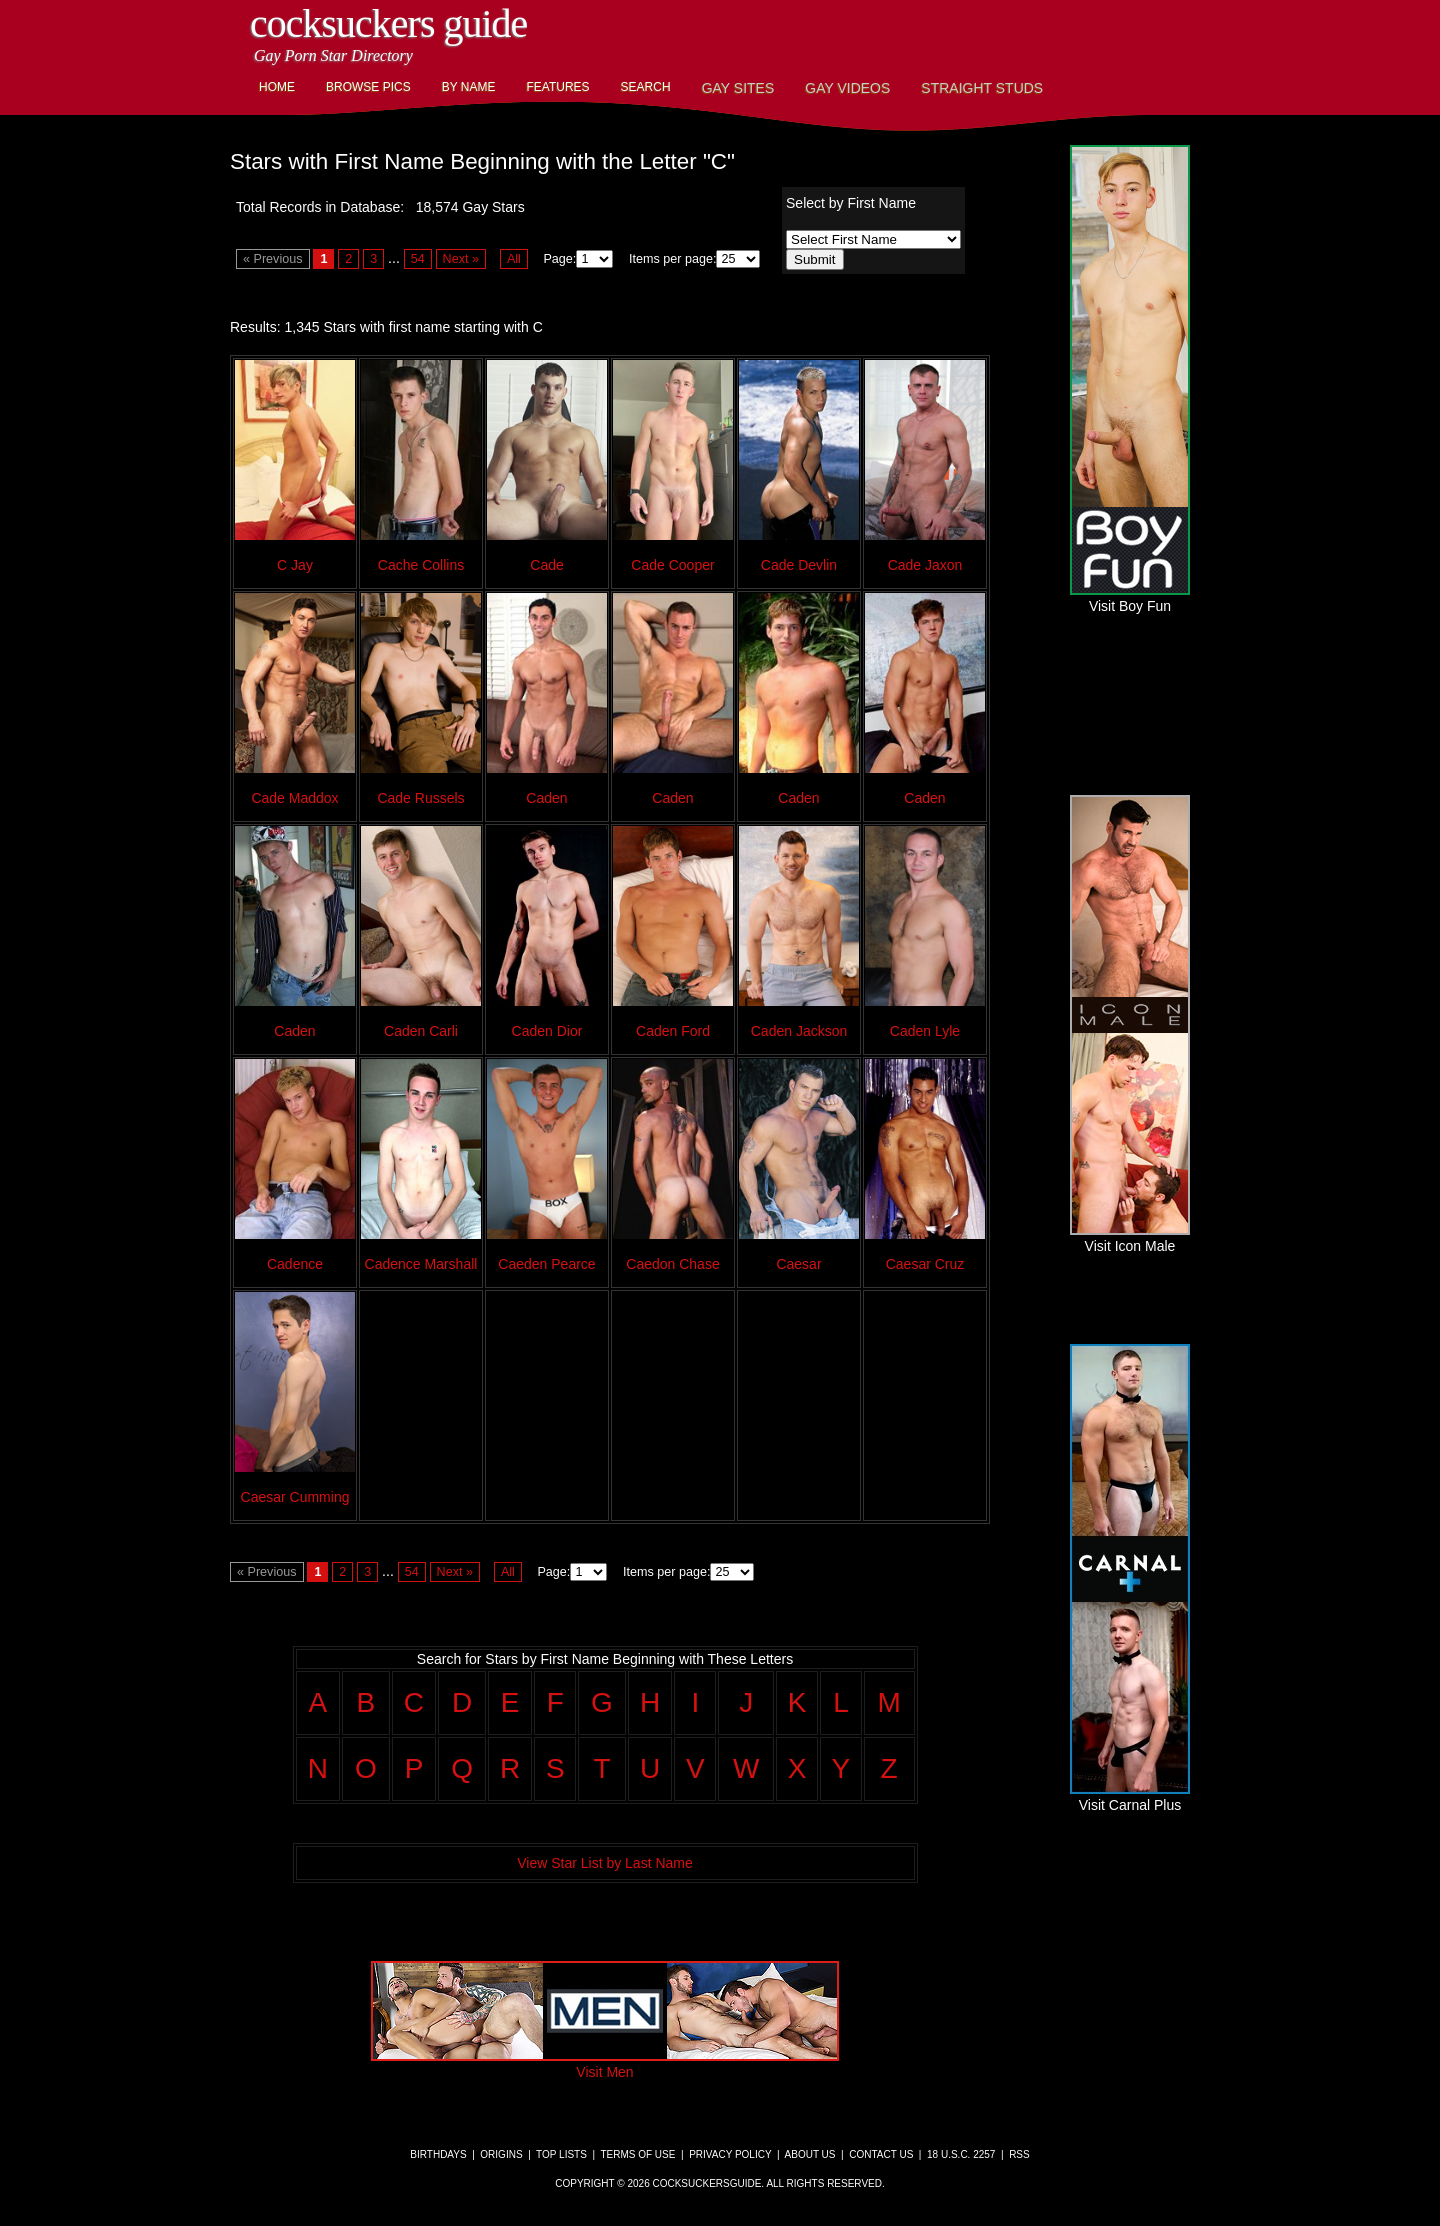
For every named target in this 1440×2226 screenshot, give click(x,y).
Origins (501, 2154)
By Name (469, 87)
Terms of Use (637, 2154)
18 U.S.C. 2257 (961, 2154)
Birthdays (438, 2154)
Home (277, 87)
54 (418, 259)
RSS (1019, 2154)
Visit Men (605, 2064)
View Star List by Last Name (605, 1863)
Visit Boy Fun (1130, 598)
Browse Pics (368, 87)
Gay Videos (847, 88)
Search (646, 87)
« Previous (273, 259)
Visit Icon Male (1130, 1238)
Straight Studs (982, 88)
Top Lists (561, 2154)
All (514, 259)
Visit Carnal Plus (1130, 1797)
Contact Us (881, 2154)
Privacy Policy (730, 2154)
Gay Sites (738, 88)
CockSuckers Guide (388, 23)
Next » (461, 259)
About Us (810, 2154)
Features (557, 87)
